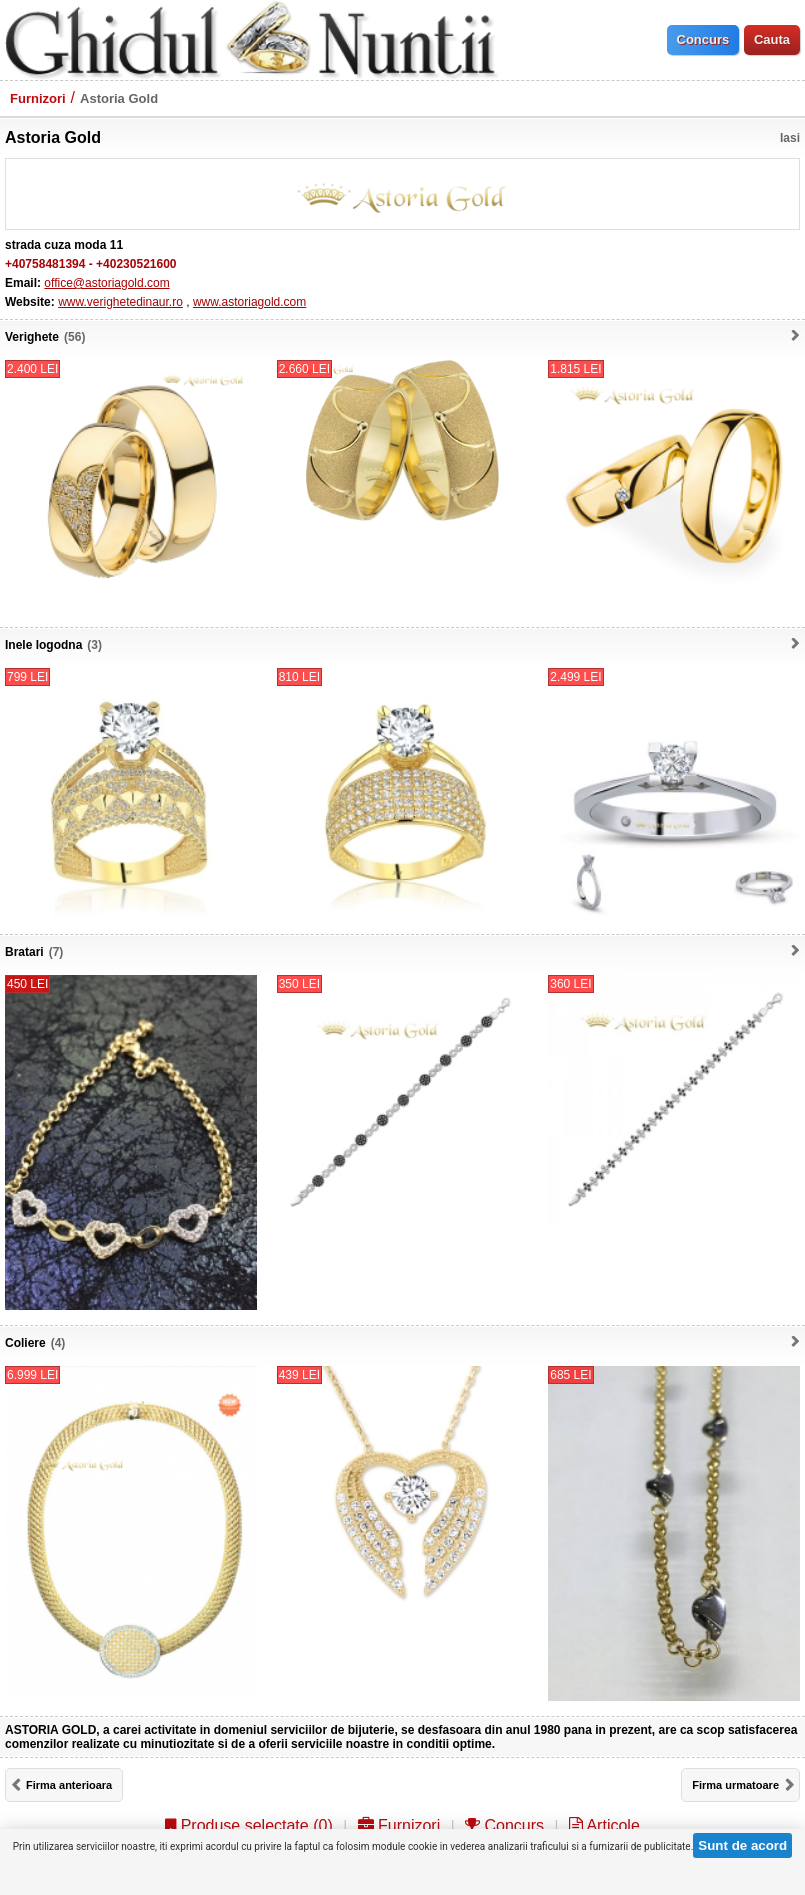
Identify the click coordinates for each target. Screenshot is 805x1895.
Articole (604, 1825)
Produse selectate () (249, 1825)
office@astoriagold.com (106, 283)
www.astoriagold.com (249, 302)
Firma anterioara (69, 1785)
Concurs (504, 1825)
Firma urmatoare (735, 1785)
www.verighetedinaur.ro (120, 302)
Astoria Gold (119, 98)
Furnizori (38, 98)
